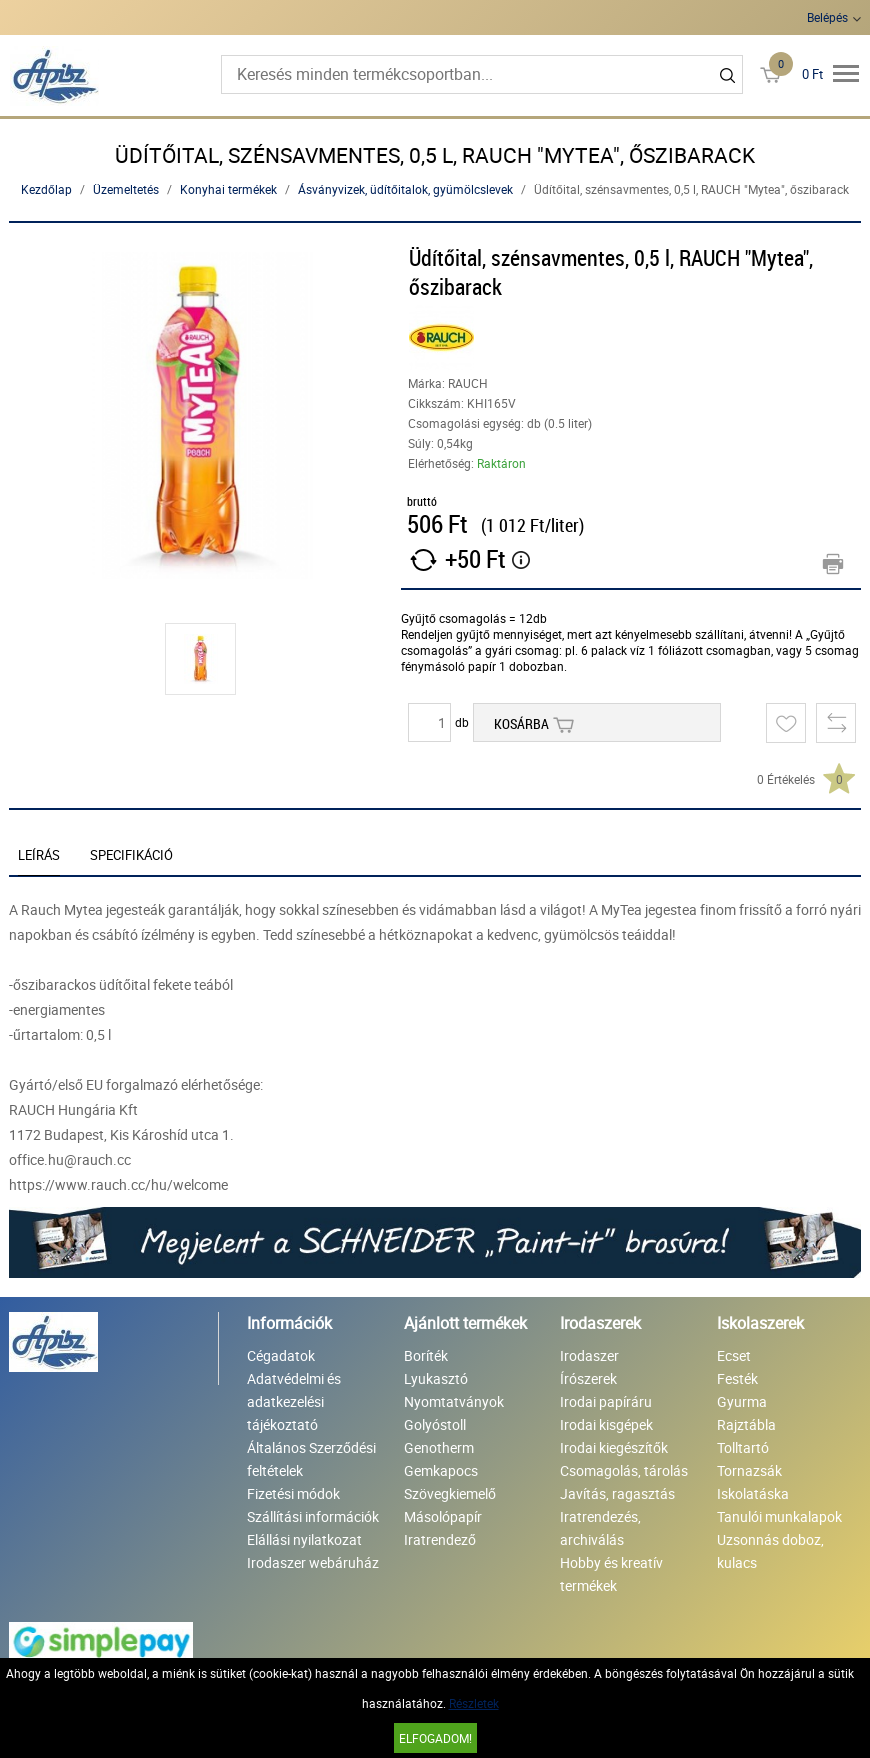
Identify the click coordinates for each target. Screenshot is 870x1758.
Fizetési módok (293, 1493)
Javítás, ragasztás (617, 1493)
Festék (737, 1378)
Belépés (827, 17)
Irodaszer (589, 1355)
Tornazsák (749, 1470)
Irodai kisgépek (606, 1424)
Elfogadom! (435, 1738)
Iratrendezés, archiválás (600, 1528)
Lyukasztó (436, 1378)
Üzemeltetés (126, 189)
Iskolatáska (753, 1493)
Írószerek (588, 1378)
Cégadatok (281, 1355)
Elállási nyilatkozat (304, 1539)
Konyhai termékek (228, 189)
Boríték (426, 1355)
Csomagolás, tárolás (624, 1470)
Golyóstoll (435, 1424)
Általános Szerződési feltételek (311, 1459)
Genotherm (439, 1447)
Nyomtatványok (454, 1401)
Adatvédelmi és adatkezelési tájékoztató (294, 1401)
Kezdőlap (46, 189)
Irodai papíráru (606, 1401)
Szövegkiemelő (450, 1493)
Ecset (734, 1355)
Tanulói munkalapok (779, 1516)
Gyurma (742, 1401)
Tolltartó (743, 1447)
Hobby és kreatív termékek (611, 1574)
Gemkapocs (441, 1470)
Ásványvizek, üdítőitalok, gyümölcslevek (405, 189)
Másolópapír (443, 1516)
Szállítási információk (313, 1516)
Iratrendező (440, 1539)
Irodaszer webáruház (313, 1562)
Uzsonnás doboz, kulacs (770, 1551)
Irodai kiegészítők (614, 1447)
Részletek (474, 1703)
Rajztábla (746, 1424)
